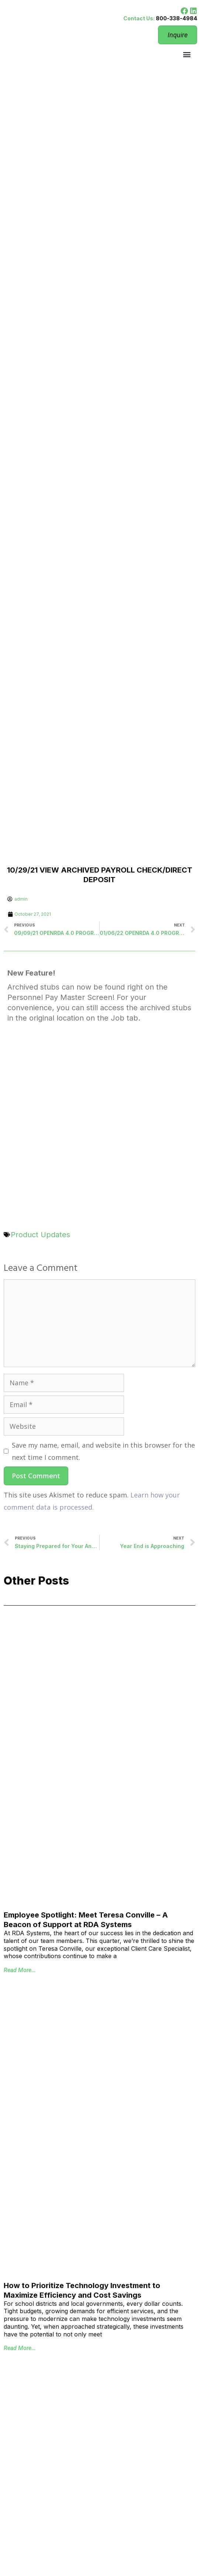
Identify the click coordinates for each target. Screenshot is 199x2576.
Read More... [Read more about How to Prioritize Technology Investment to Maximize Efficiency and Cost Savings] (20, 2348)
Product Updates (40, 1234)
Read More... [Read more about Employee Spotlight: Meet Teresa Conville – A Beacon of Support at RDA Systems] (20, 1970)
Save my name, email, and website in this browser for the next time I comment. (103, 1451)
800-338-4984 (176, 18)
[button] (187, 54)
